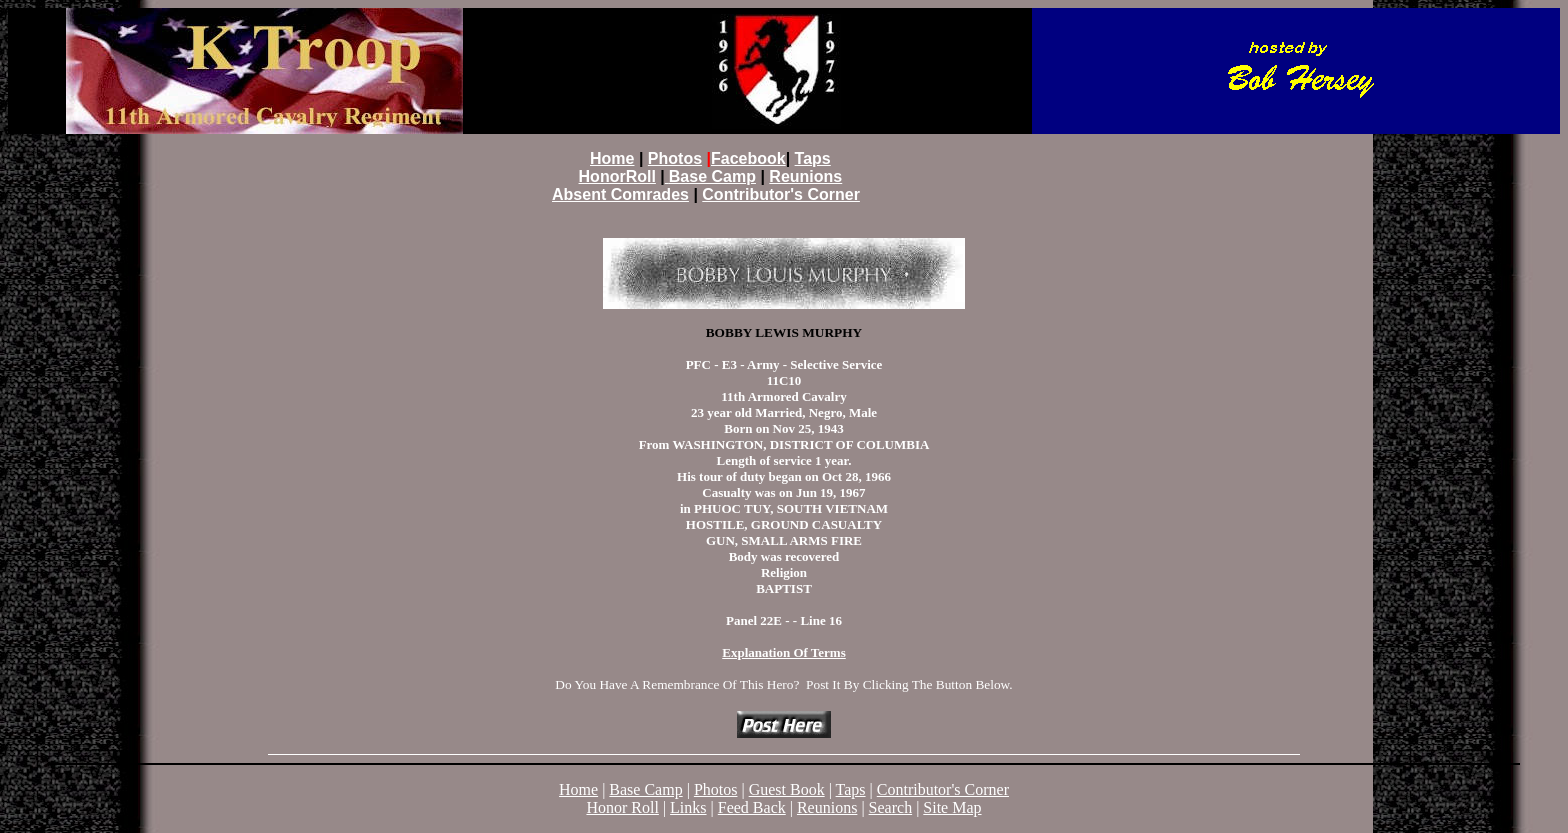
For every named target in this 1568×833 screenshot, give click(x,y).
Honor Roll (622, 807)
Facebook (748, 158)
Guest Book (787, 789)
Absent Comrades (620, 194)
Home (578, 789)
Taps (813, 158)
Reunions (805, 176)
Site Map (952, 807)
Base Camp (645, 789)
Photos (716, 789)
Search (891, 807)
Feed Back (752, 807)
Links (688, 807)
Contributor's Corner (943, 789)
